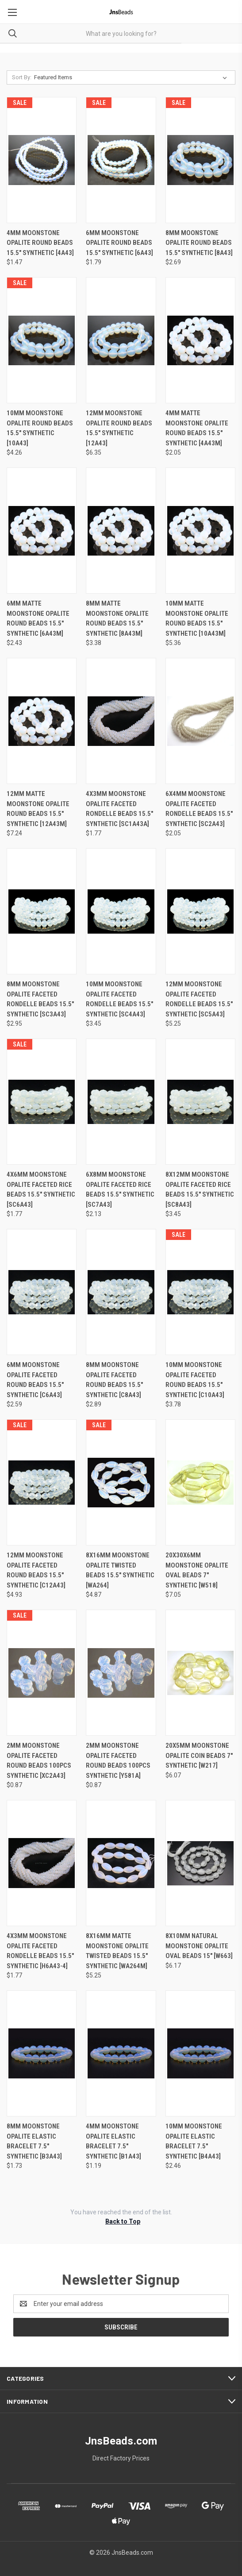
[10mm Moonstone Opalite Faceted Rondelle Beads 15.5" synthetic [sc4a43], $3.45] (121, 911)
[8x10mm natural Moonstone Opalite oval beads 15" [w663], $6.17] (200, 1863)
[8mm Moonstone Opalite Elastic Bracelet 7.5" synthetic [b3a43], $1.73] (41, 2053)
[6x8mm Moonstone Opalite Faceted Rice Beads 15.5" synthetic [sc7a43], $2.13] (121, 1101)
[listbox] (132, 77)
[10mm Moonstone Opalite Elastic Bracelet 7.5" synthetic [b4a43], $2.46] (200, 2053)
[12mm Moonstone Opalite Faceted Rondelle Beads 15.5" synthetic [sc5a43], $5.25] (200, 911)
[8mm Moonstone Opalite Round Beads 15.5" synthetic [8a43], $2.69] (200, 160)
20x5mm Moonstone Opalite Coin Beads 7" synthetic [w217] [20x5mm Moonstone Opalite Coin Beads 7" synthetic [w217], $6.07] (199, 1755)
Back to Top (122, 2221)
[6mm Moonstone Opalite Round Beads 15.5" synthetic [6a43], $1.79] (121, 160)
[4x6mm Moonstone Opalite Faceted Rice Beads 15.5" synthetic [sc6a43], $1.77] (41, 1101)
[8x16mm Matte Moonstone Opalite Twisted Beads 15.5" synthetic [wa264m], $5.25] (121, 1863)
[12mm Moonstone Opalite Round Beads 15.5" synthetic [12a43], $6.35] (121, 340)
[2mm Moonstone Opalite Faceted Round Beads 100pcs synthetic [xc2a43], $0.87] (41, 1672)
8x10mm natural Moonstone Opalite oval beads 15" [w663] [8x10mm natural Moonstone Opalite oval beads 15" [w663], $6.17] (199, 1946)
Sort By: (21, 77)
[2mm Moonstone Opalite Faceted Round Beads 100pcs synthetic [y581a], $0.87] (121, 1672)
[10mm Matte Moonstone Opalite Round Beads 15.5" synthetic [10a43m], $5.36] (200, 530)
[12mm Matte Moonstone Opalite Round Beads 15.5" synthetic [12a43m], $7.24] (41, 721)
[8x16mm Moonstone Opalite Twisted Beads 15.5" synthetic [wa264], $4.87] (121, 1482)
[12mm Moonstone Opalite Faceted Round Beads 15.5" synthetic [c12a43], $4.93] (41, 1482)
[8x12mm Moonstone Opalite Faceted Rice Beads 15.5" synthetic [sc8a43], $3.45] (200, 1101)
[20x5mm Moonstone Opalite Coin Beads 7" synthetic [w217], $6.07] (200, 1672)
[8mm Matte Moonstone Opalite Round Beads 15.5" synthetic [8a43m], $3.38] (121, 530)
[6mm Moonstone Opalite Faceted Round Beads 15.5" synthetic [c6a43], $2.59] (41, 1292)
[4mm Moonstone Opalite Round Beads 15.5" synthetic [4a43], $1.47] (41, 160)
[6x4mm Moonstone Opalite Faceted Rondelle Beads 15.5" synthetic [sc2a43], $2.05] (200, 721)
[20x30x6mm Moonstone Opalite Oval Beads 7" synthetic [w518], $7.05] (200, 1482)
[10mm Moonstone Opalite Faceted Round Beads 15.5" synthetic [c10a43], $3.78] (200, 1292)
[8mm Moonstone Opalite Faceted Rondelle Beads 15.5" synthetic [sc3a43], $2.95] (41, 911)
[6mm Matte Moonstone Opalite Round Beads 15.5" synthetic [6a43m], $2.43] (41, 530)
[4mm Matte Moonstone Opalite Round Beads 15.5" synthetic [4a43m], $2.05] (200, 340)
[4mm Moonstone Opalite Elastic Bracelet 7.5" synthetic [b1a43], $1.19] (121, 2053)
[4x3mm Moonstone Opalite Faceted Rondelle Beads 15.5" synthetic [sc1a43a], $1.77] (121, 721)
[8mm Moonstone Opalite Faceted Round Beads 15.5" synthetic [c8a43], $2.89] (121, 1292)
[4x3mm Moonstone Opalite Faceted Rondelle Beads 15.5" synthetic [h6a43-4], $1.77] (41, 1863)
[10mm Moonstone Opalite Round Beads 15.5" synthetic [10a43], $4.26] (41, 340)
